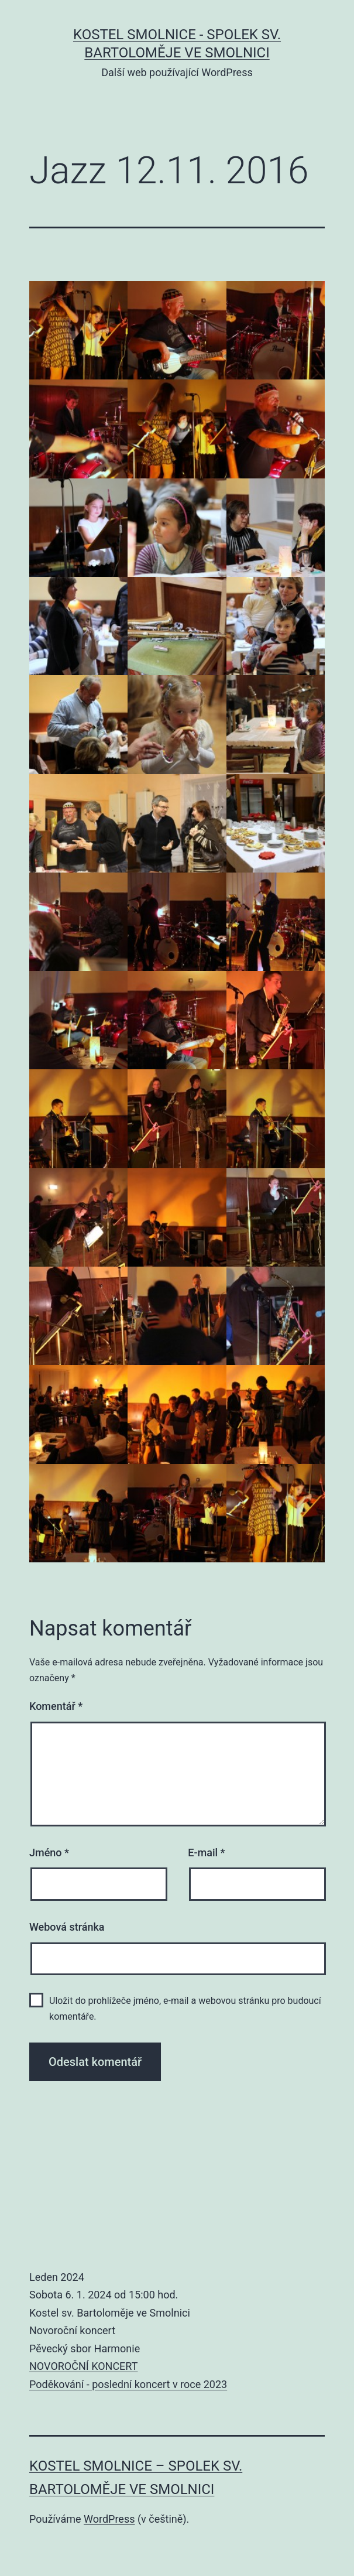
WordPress (109, 2519)
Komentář (56, 1706)
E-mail (206, 1852)
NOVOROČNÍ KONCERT (83, 2366)
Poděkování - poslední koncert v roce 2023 (128, 2384)
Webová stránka (67, 1927)
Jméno (49, 1852)
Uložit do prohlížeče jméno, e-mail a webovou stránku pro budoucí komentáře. (185, 2008)
